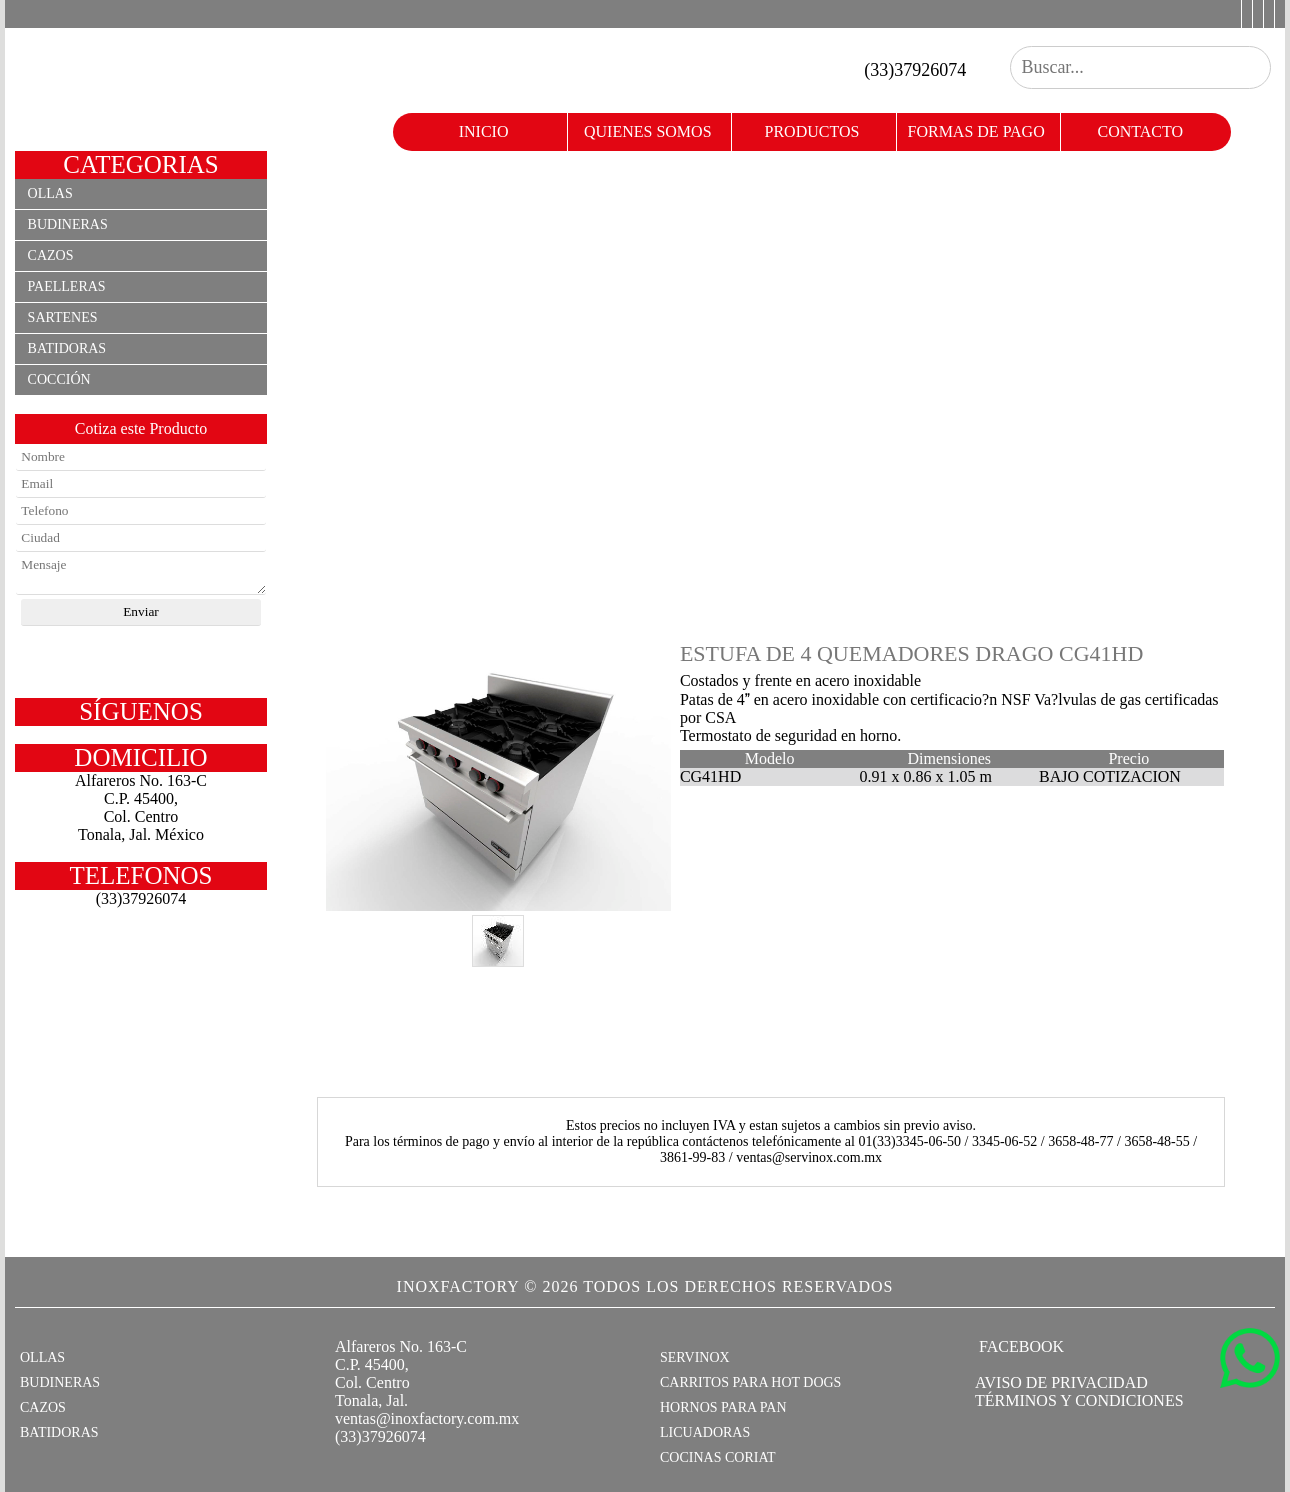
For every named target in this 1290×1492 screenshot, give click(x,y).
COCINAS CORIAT (718, 1457)
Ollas (50, 193)
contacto (1141, 131)
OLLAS (42, 1357)
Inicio (484, 131)
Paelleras (67, 286)
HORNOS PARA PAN (723, 1407)
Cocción (59, 379)
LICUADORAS (705, 1432)
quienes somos (648, 131)
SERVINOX (695, 1357)
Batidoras (67, 348)
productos (812, 131)
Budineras (68, 224)
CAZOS (43, 1407)
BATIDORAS (59, 1432)
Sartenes (63, 317)
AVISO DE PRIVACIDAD (1061, 1382)
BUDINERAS (60, 1382)
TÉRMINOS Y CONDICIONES (1079, 1400)
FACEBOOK (1019, 1346)
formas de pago (976, 131)
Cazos (51, 255)
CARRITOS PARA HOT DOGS (750, 1382)
